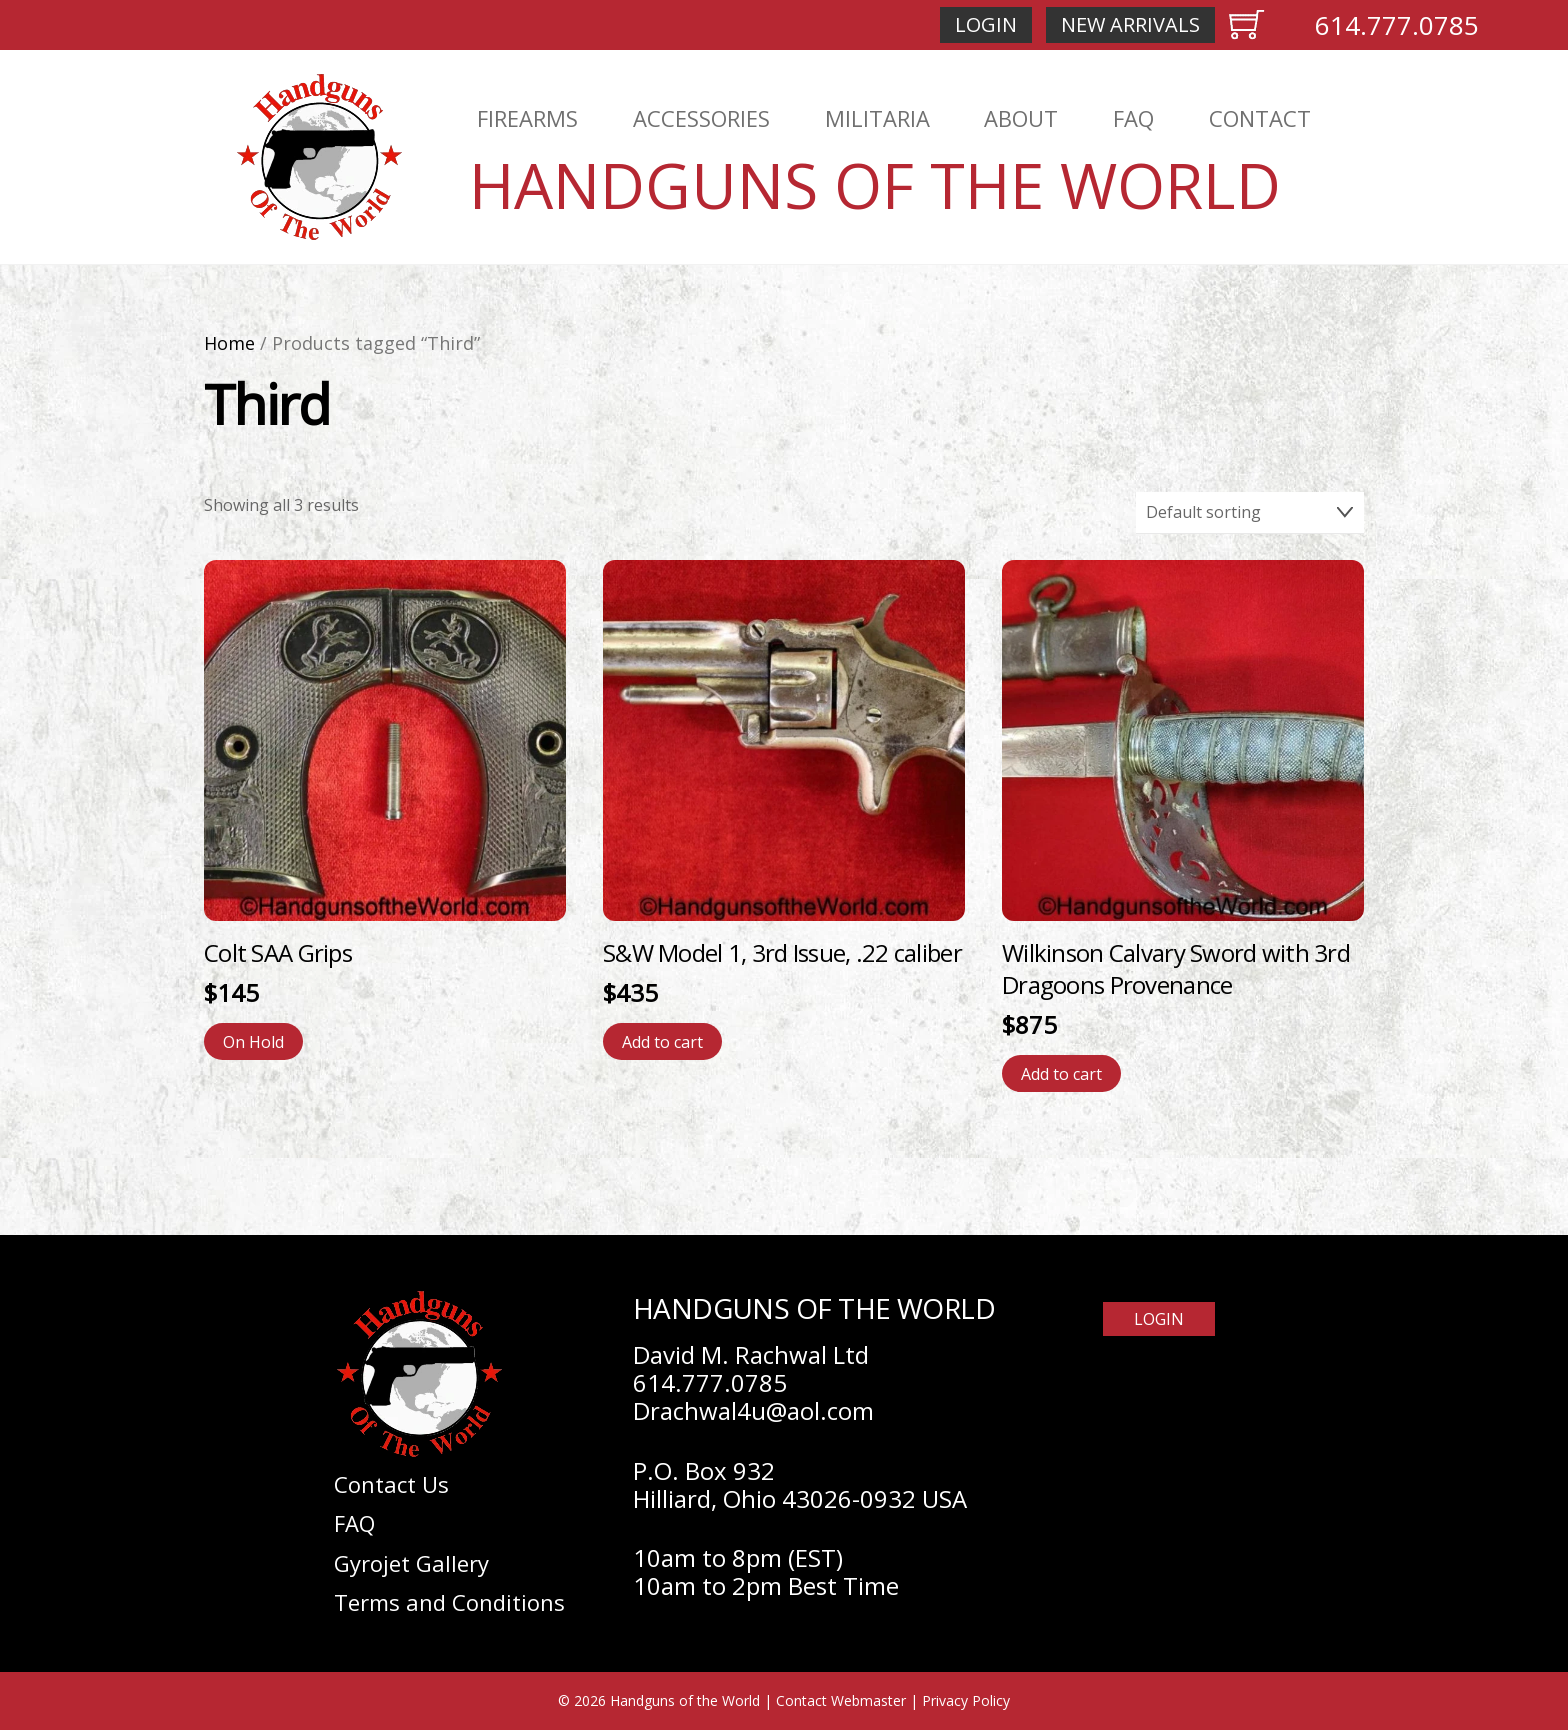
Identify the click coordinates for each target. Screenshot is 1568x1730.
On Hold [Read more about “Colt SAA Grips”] (253, 1042)
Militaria (877, 118)
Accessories (701, 118)
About (1021, 118)
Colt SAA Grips (278, 952)
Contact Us (391, 1484)
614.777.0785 (1397, 25)
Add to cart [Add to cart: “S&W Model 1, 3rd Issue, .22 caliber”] (662, 1042)
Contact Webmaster (841, 1700)
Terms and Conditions (449, 1602)
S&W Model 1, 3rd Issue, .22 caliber (782, 952)
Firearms (527, 118)
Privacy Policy (966, 1700)
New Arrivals (1130, 24)
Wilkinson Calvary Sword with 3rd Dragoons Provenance (1176, 968)
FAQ (1133, 118)
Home (229, 343)
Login (986, 24)
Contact (1260, 118)
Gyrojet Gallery (411, 1563)
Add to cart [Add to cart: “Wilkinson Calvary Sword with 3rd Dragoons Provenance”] (1061, 1074)
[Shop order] (1250, 513)
